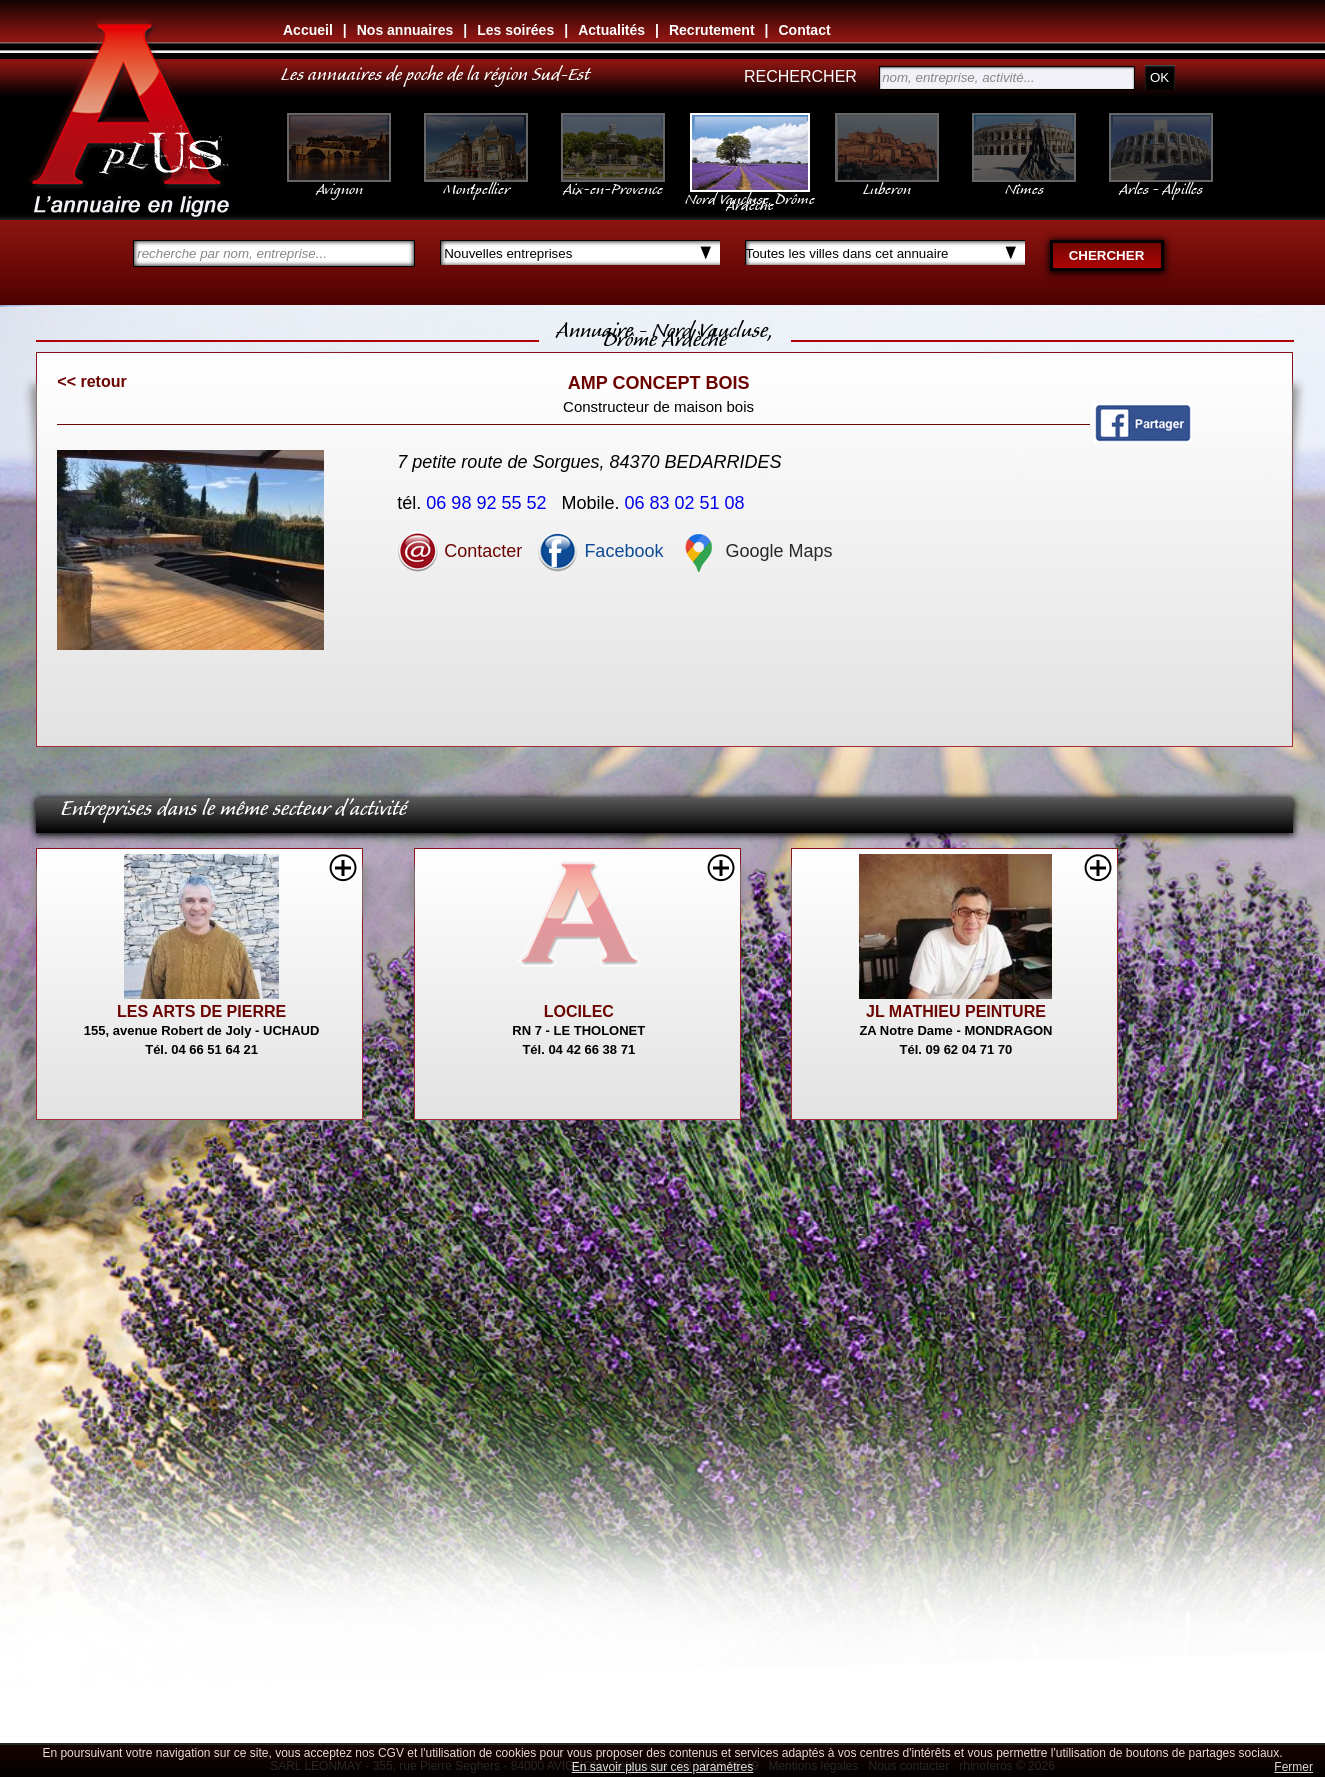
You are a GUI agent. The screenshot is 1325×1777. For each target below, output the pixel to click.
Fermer (1293, 1767)
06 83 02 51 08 (687, 503)
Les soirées (515, 30)
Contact (804, 30)
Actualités (611, 30)
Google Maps (755, 551)
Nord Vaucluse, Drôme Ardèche (750, 192)
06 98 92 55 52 (488, 503)
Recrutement (712, 30)
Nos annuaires (405, 30)
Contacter (459, 551)
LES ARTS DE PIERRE (201, 1011)
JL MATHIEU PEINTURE (956, 1011)
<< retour (91, 381)
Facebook (600, 551)
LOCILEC (579, 1011)
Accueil (308, 30)
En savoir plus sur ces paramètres (662, 1767)
